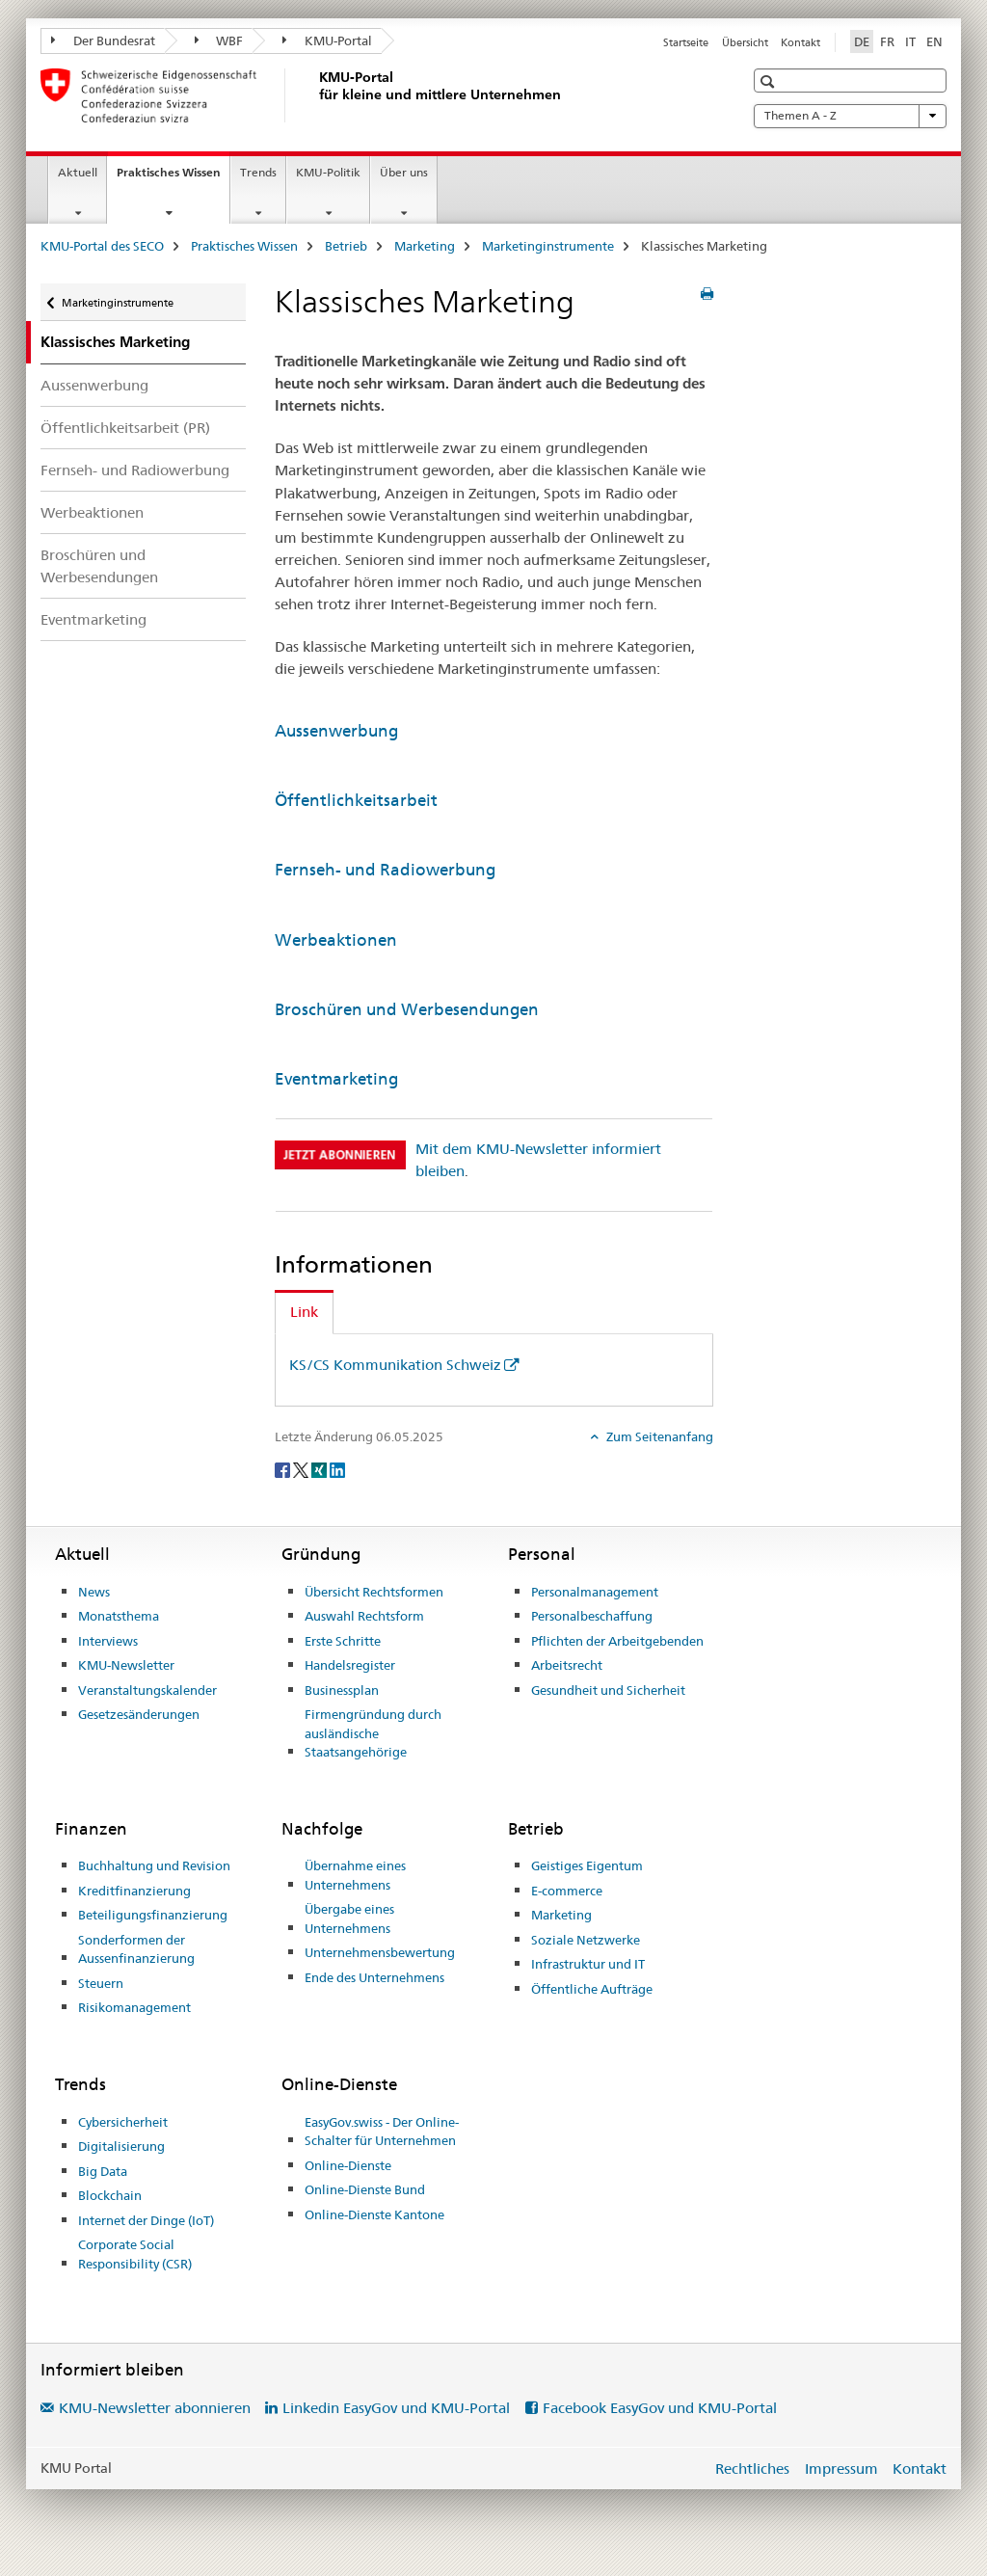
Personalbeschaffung (592, 1615)
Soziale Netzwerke (585, 1939)
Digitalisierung (121, 2146)
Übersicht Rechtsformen (374, 1591)
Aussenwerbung (94, 385)
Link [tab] (304, 1311)
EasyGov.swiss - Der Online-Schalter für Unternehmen (382, 2131)
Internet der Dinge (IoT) (146, 2220)
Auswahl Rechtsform (364, 1615)
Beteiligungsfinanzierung (152, 1914)
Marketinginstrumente (548, 246)
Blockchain (110, 2195)
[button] (770, 81)
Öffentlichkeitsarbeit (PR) (125, 427)
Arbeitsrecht (566, 1665)
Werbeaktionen (92, 512)
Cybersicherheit (123, 2122)
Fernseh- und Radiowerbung (134, 470)
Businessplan (342, 1690)
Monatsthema (118, 1615)
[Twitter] (302, 1469)
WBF (219, 40)
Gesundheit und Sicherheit (608, 1690)
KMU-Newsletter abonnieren (155, 2408)
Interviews (108, 1641)
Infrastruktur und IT (588, 1964)
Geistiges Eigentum (587, 1865)
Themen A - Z (850, 115)
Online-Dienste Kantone (374, 2214)
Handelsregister (350, 1665)
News (94, 1591)
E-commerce (566, 1890)
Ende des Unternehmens (374, 1977)
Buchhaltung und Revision (154, 1865)
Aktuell (77, 172)
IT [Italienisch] (910, 41)
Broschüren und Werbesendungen (99, 566)
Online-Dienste (348, 2165)
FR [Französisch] (887, 41)
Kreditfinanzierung (134, 1890)
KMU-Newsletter (126, 1665)
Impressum (841, 2468)
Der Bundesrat (103, 40)
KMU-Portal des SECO (102, 246)
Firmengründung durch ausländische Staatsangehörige (373, 1732)
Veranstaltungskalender (147, 1690)
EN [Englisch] (934, 41)
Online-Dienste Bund (365, 2189)
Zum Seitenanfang (658, 1436)
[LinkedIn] (337, 1469)
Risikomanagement (134, 2007)
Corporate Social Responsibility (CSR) (135, 2254)
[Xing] (320, 1469)
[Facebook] (284, 1469)
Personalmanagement (594, 1591)
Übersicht (745, 42)
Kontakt (800, 42)
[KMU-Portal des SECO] (315, 95)
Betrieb (346, 246)
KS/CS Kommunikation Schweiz (395, 1364)
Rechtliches (752, 2468)
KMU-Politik (328, 172)
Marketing (424, 246)
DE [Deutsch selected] (861, 41)
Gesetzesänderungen (139, 1714)
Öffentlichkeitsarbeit (356, 800)
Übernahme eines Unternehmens (355, 1875)
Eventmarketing (93, 619)
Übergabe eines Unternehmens (349, 1918)
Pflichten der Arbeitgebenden (617, 1641)
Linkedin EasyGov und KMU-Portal (396, 2408)
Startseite (685, 42)
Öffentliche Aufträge (592, 1989)
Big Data (102, 2171)
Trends (258, 172)
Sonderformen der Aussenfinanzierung (136, 1949)
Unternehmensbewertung (380, 1952)
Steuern (100, 1983)
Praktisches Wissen (173, 178)
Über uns (404, 172)
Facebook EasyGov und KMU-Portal (660, 2408)
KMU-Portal (327, 40)
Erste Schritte (343, 1641)
